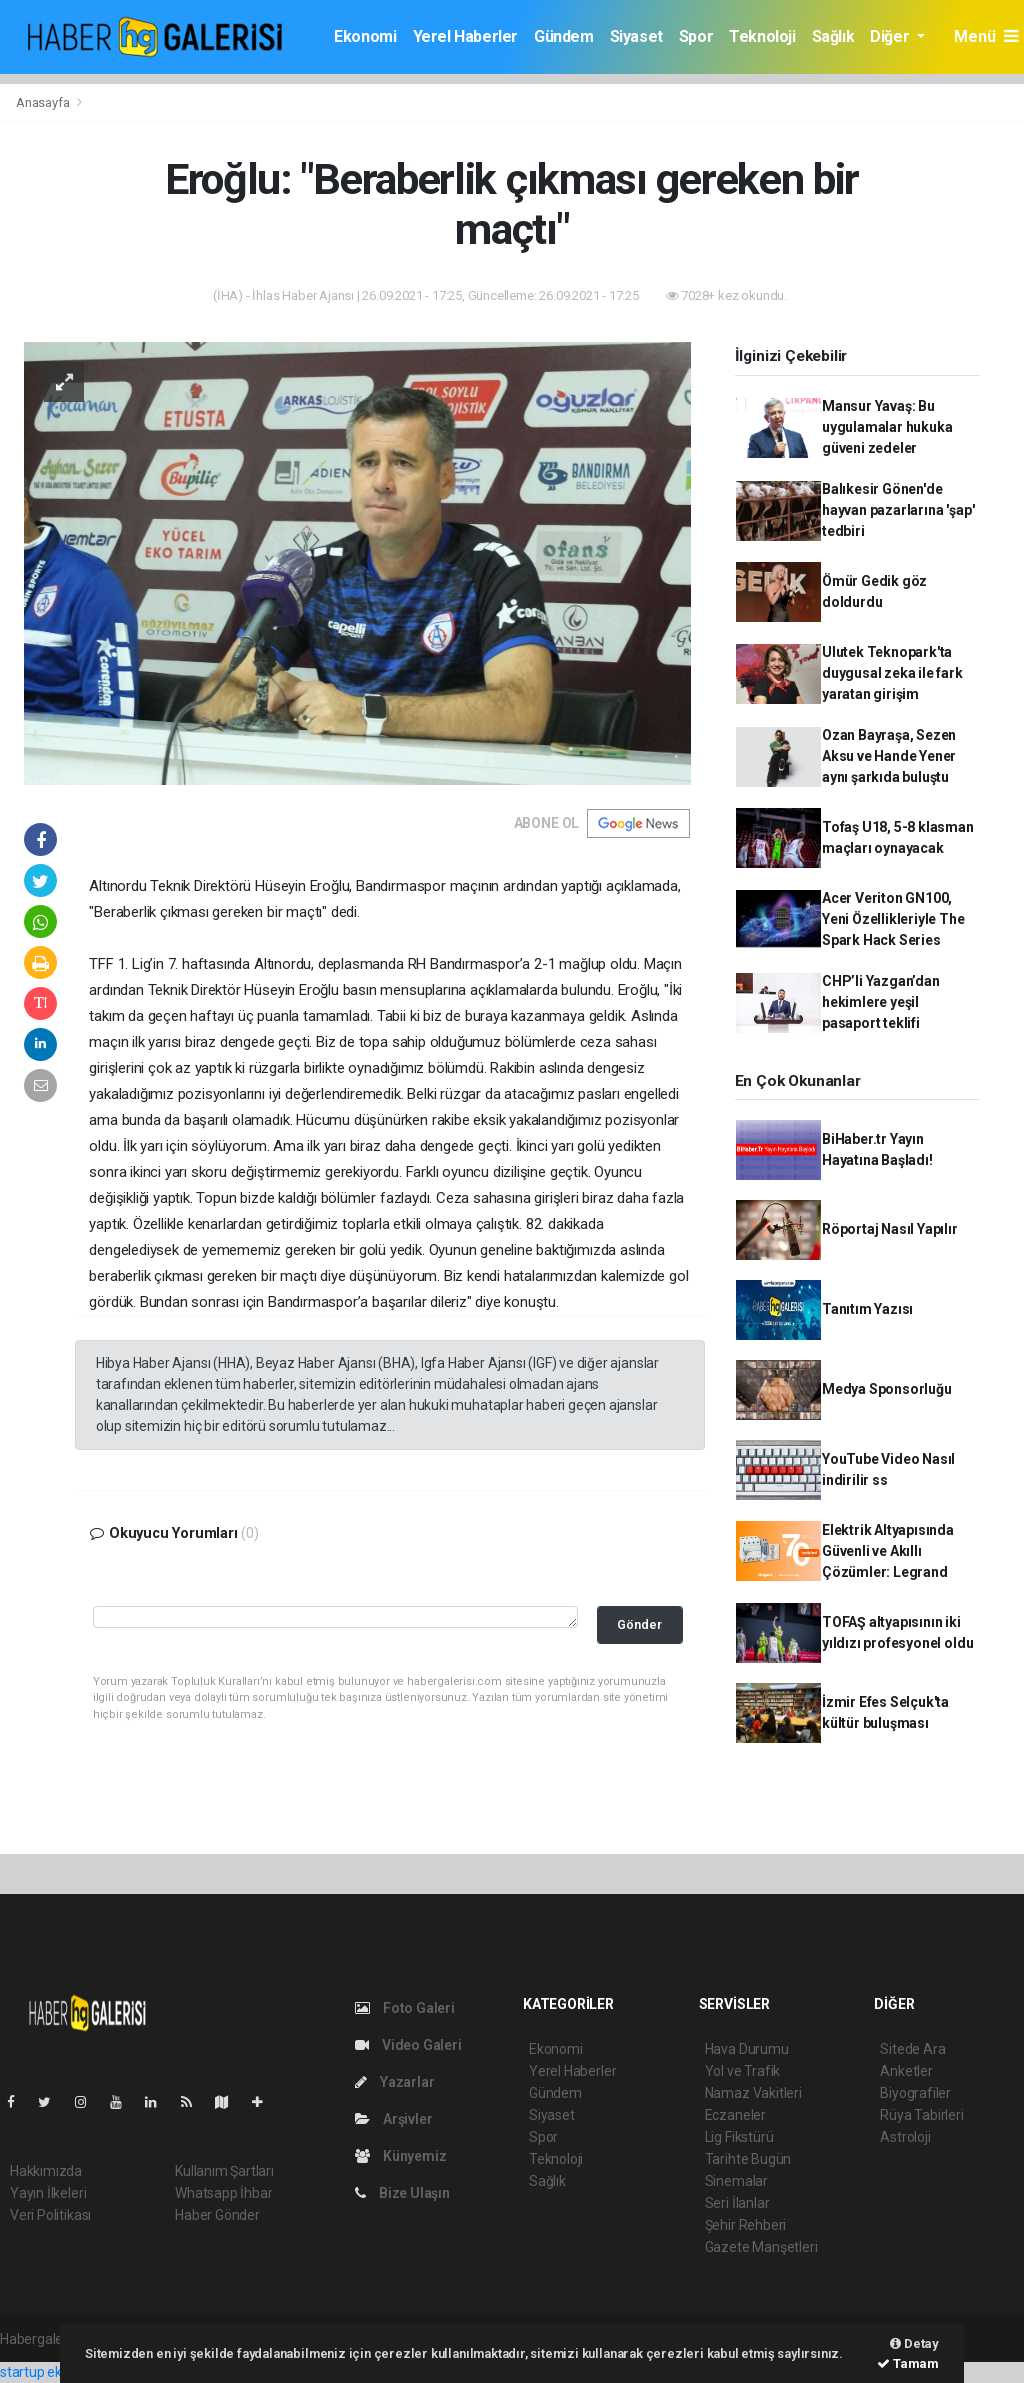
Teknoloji (762, 36)
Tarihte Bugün (748, 2159)
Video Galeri (408, 2045)
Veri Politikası (50, 2215)
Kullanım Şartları (224, 2171)
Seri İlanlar (737, 2203)
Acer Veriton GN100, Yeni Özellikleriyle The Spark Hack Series (893, 919)
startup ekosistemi (57, 2372)
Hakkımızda (46, 2171)
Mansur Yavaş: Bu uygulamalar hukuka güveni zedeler (887, 427)
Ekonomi (365, 36)
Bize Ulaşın (402, 2193)
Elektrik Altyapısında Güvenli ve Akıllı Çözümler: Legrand (888, 1551)
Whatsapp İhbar (223, 2193)
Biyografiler (915, 2093)
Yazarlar (394, 2082)
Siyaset (636, 36)
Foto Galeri (405, 2008)
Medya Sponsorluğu (887, 1389)
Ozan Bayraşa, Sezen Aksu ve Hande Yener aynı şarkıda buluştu (889, 756)
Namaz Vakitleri (753, 2093)
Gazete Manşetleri (761, 2247)
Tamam (908, 2363)
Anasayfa (44, 102)
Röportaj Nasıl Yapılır (890, 1229)
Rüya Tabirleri (921, 2115)
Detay (914, 2343)
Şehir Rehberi (746, 2225)
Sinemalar (736, 2181)
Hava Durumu (747, 2049)
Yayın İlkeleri (48, 2193)
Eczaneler (735, 2115)
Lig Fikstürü (739, 2137)
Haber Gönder (217, 2215)
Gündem (564, 36)
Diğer (891, 36)
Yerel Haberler (465, 36)
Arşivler (393, 2119)
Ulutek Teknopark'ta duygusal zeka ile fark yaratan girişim (892, 673)
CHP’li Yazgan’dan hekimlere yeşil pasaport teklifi (881, 1002)
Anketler (906, 2071)
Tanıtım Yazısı (867, 1309)
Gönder (639, 1624)
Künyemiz (400, 2156)
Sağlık (833, 36)
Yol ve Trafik (743, 2071)
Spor (696, 36)
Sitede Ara (912, 2049)
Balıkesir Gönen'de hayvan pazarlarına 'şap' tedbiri (898, 510)
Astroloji (905, 2137)
